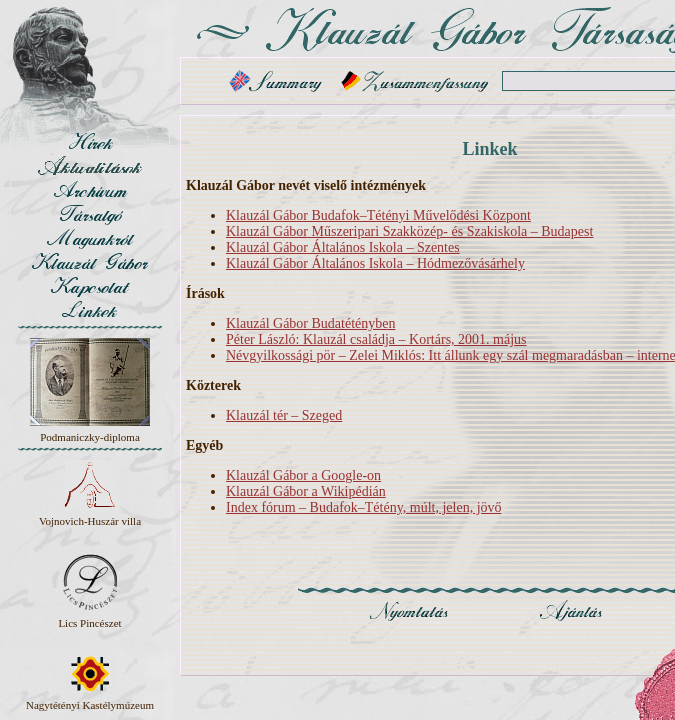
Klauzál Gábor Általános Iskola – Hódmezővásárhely (375, 263)
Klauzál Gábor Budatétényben (311, 323)
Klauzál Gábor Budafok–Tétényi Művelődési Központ (378, 215)
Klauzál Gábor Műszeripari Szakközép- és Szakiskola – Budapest (409, 231)
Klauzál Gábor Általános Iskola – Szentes (343, 247)
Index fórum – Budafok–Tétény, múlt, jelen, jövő (364, 507)
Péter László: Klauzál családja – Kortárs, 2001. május (376, 339)
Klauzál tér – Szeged (284, 415)
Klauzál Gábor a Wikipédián (306, 491)
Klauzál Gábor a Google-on (303, 475)
